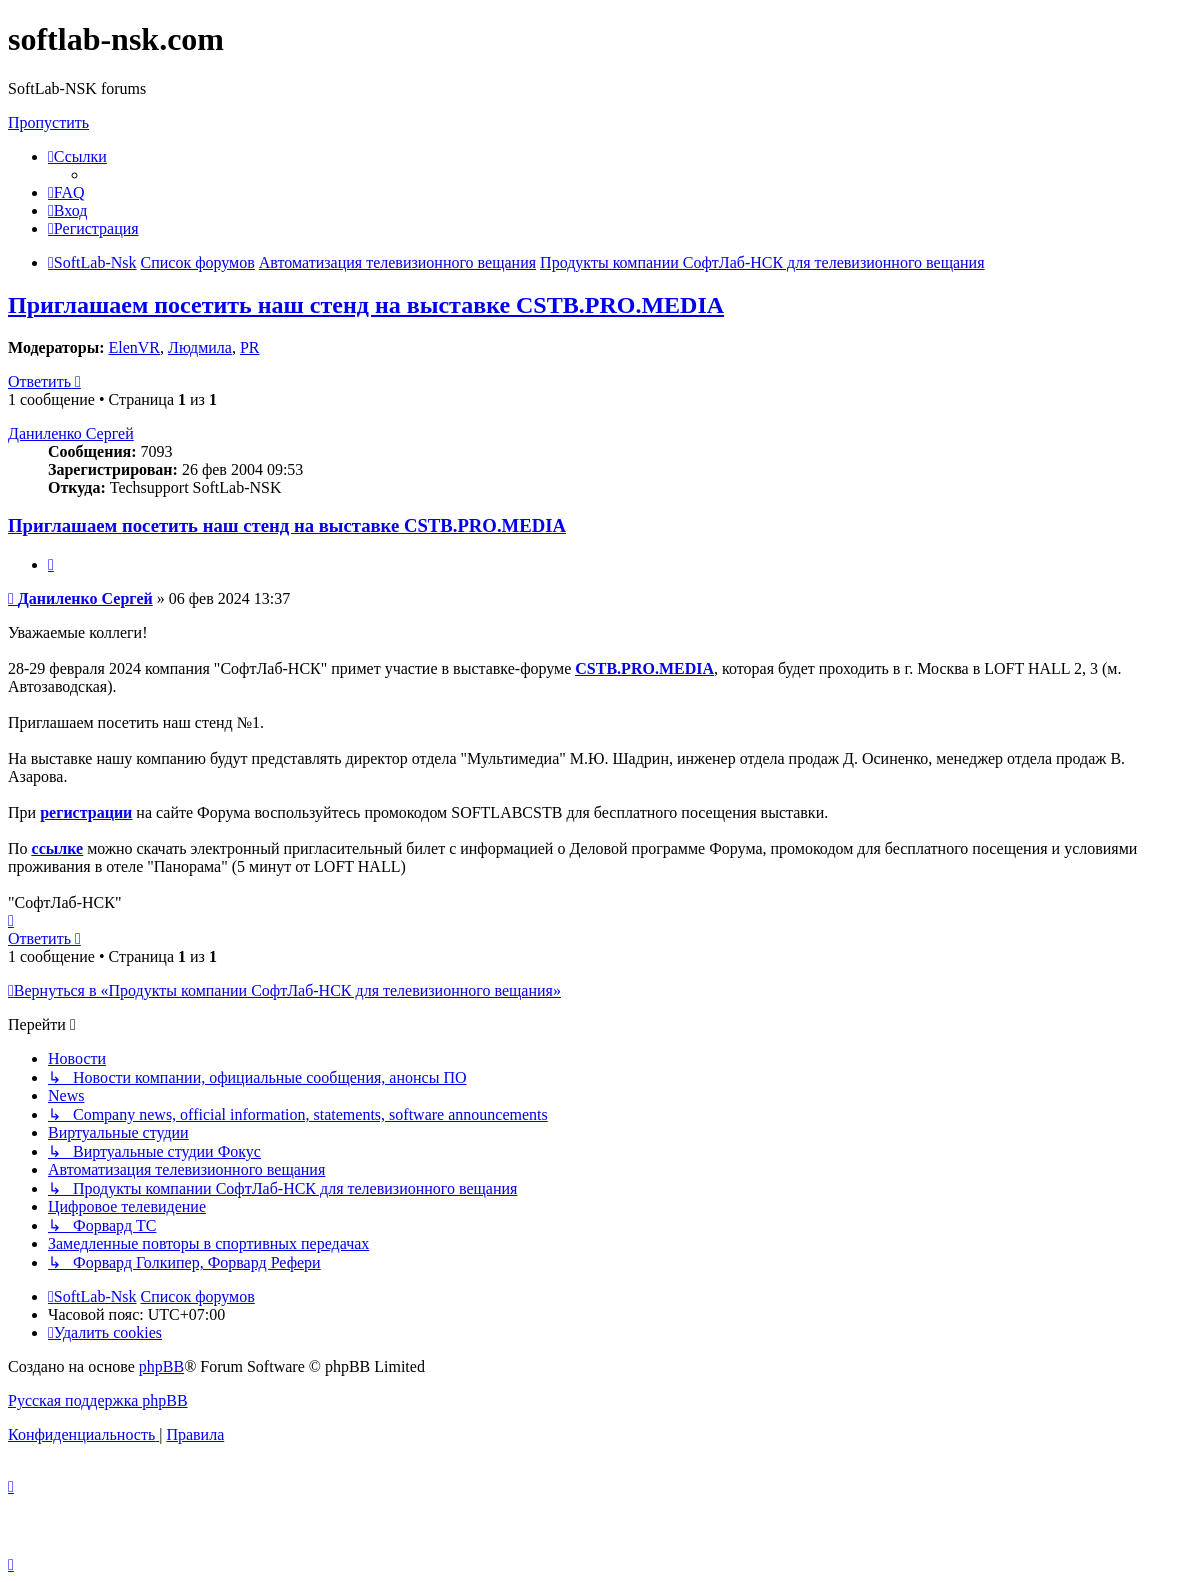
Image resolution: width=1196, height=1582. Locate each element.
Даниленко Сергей (71, 433)
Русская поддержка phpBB (98, 1400)
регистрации (86, 812)
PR (250, 347)
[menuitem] (66, 192)
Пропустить (48, 122)
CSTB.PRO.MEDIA (644, 668)
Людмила (200, 347)
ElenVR (134, 347)
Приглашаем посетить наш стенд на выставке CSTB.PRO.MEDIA (366, 305)
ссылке (58, 848)
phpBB (161, 1366)
